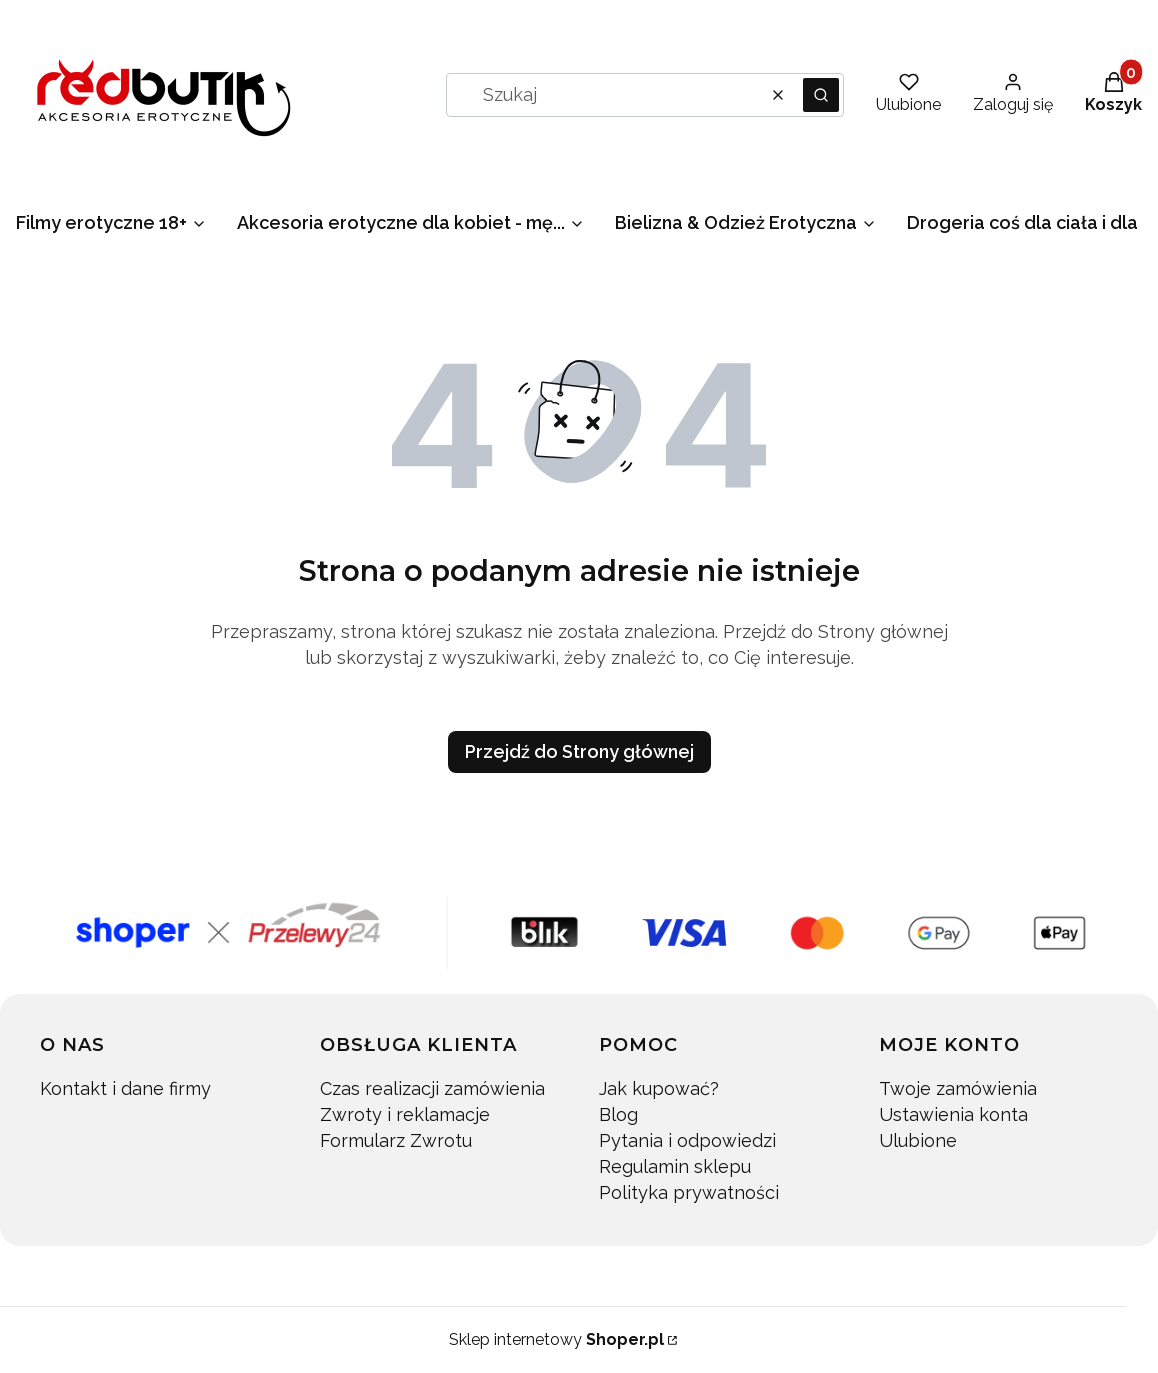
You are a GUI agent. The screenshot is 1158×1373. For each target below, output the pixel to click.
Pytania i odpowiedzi (687, 1140)
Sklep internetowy (556, 1339)
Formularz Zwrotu (396, 1140)
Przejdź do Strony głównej (579, 751)
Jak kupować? (659, 1088)
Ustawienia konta (953, 1114)
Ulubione (918, 1140)
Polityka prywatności (689, 1192)
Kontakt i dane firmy (125, 1088)
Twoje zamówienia (958, 1088)
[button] (821, 95)
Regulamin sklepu (675, 1166)
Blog (618, 1114)
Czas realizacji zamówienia (432, 1088)
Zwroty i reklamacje (405, 1114)
